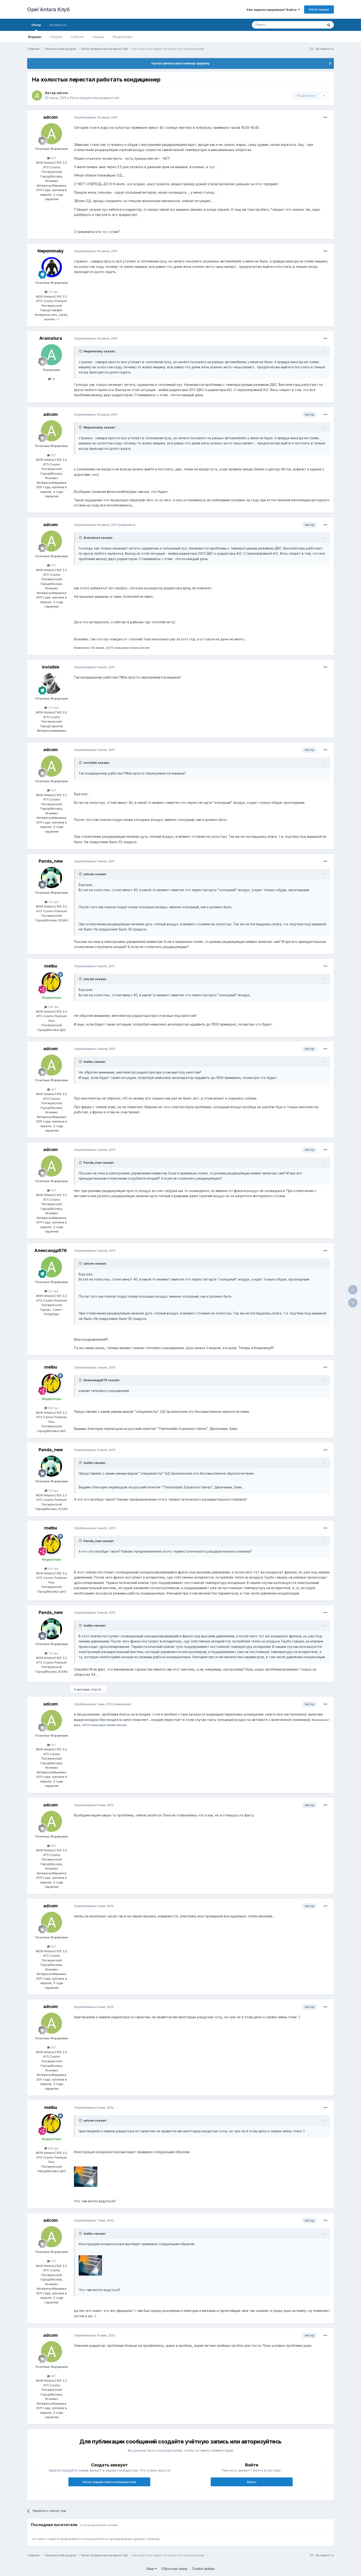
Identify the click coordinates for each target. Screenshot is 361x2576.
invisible (50, 666)
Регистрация (319, 9)
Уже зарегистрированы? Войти (273, 9)
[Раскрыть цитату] (81, 351)
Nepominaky (50, 250)
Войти (251, 2482)
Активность (58, 25)
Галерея (56, 37)
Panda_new (51, 861)
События (77, 37)
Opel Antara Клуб (48, 9)
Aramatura (50, 338)
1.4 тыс (51, 292)
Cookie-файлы (203, 2569)
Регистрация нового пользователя (109, 2482)
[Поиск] (277, 25)
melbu (50, 965)
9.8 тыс (51, 1007)
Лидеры (98, 37)
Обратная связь (174, 2569)
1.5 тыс (51, 902)
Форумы (34, 37)
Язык (151, 2569)
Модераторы (122, 37)
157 (51, 158)
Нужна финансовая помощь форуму (180, 63)
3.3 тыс (51, 707)
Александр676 (50, 1250)
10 (51, 379)
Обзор (36, 27)
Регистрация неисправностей (94, 98)
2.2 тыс (51, 1291)
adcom (62, 93)
